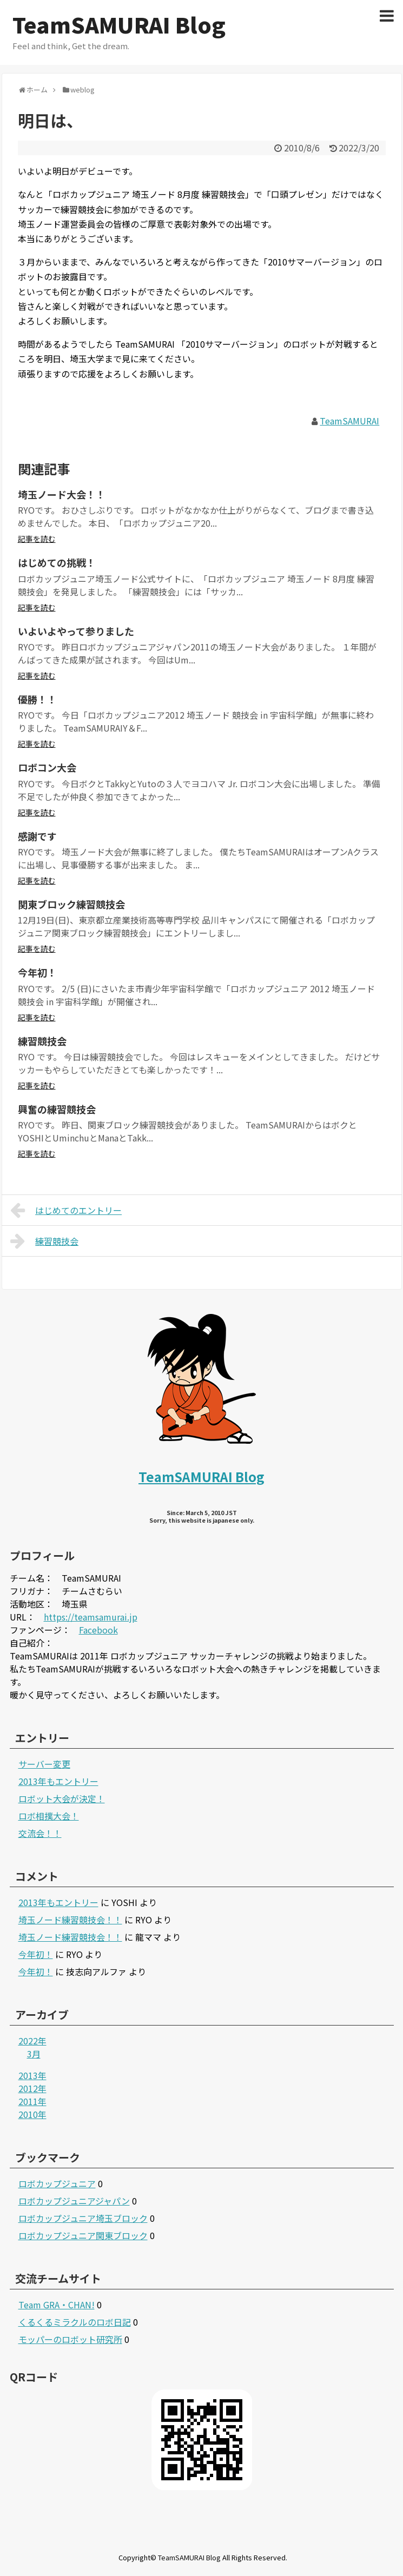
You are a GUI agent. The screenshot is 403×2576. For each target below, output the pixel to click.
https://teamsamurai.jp (90, 1616)
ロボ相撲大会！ (48, 1815)
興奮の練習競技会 (57, 1109)
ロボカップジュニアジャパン (74, 2200)
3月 (34, 2053)
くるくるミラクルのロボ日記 (74, 2321)
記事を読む (37, 538)
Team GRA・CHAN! (56, 2304)
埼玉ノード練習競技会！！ (70, 1919)
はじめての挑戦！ (57, 562)
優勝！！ (37, 699)
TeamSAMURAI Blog (119, 24)
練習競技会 (42, 1041)
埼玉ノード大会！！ (61, 494)
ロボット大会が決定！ (61, 1798)
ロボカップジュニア (57, 2183)
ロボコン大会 (47, 767)
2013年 (32, 2075)
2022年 (32, 2040)
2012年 (32, 2088)
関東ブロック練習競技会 (71, 904)
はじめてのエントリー (66, 1210)
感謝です (37, 836)
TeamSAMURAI (349, 420)
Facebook (98, 1629)
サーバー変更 (44, 1763)
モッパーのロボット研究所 (70, 2339)
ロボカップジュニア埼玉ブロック (83, 2218)
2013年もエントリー (58, 1781)
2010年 (32, 2114)
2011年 (32, 2101)
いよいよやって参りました (76, 631)
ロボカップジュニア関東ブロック (83, 2235)
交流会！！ (40, 1833)
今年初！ (37, 972)
